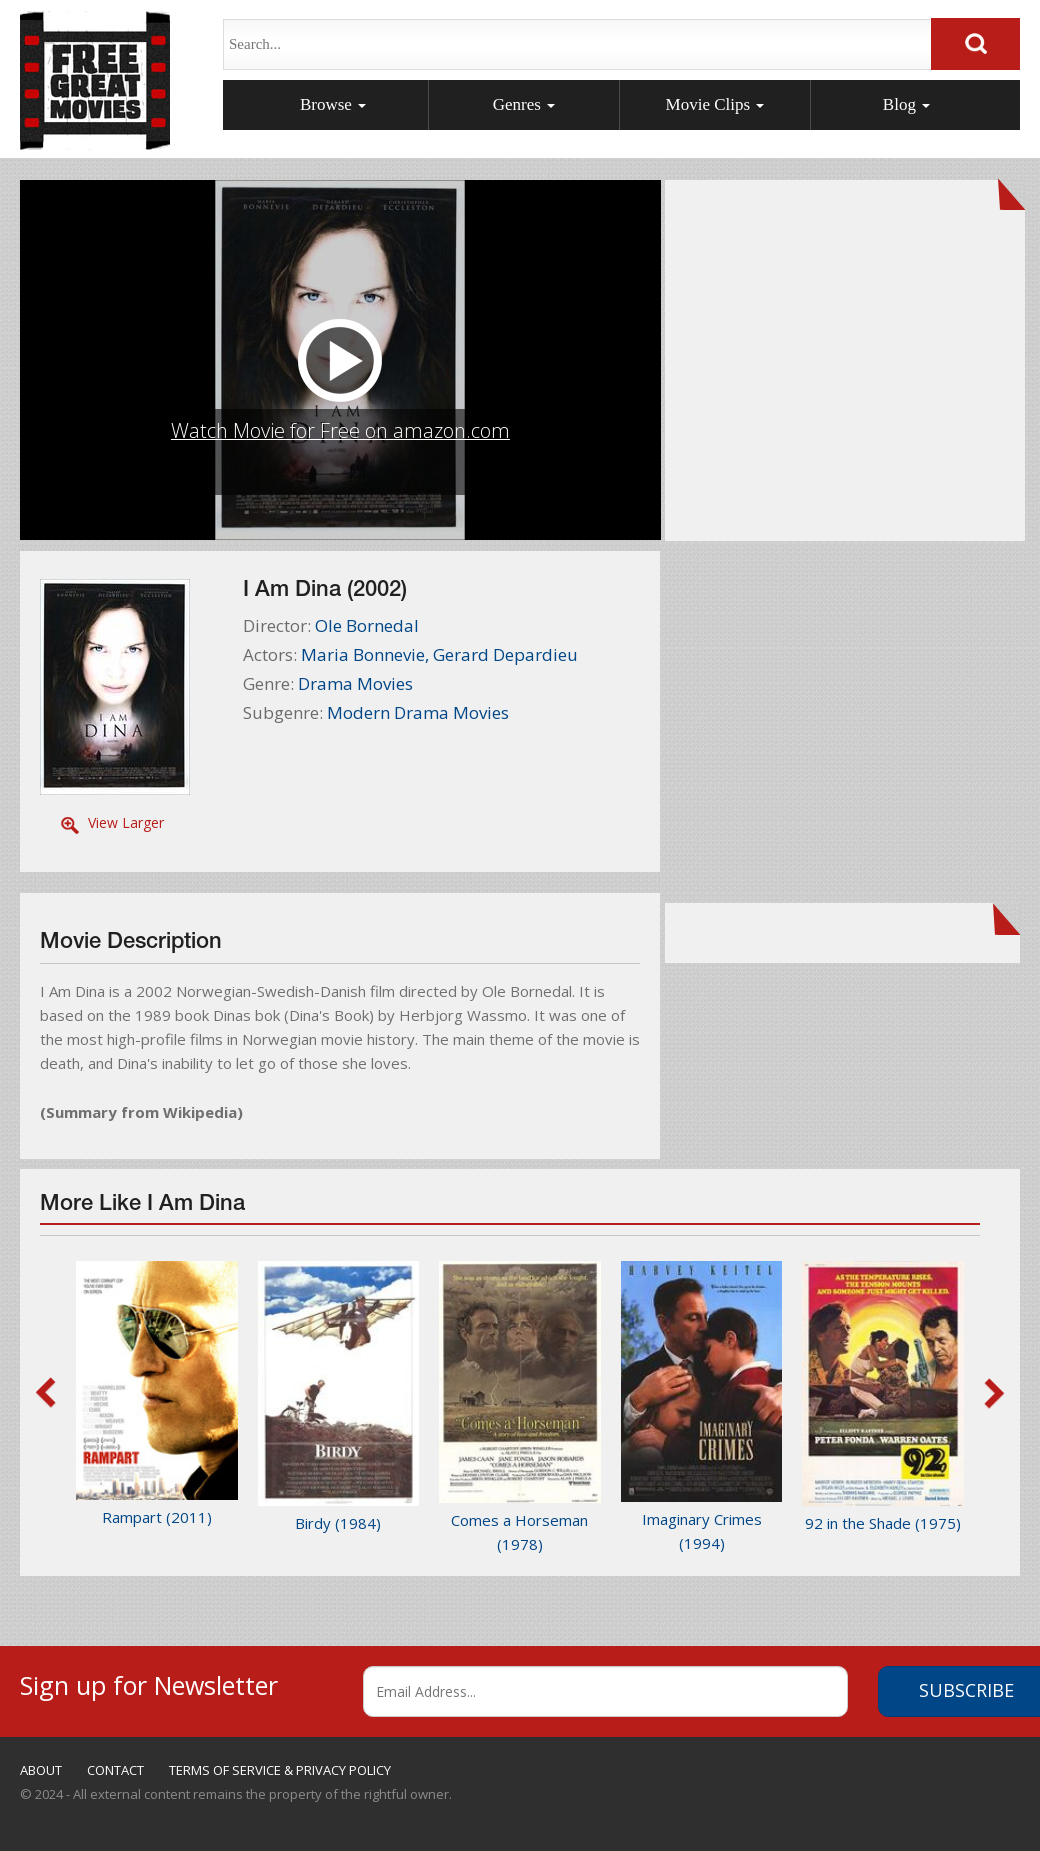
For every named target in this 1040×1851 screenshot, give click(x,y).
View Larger (126, 822)
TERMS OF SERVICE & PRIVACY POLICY (280, 1770)
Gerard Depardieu (505, 654)
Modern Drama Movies (418, 712)
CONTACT (115, 1770)
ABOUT (41, 1770)
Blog (906, 104)
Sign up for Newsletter (149, 1682)
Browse (333, 104)
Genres (524, 104)
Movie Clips (715, 104)
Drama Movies (355, 683)
